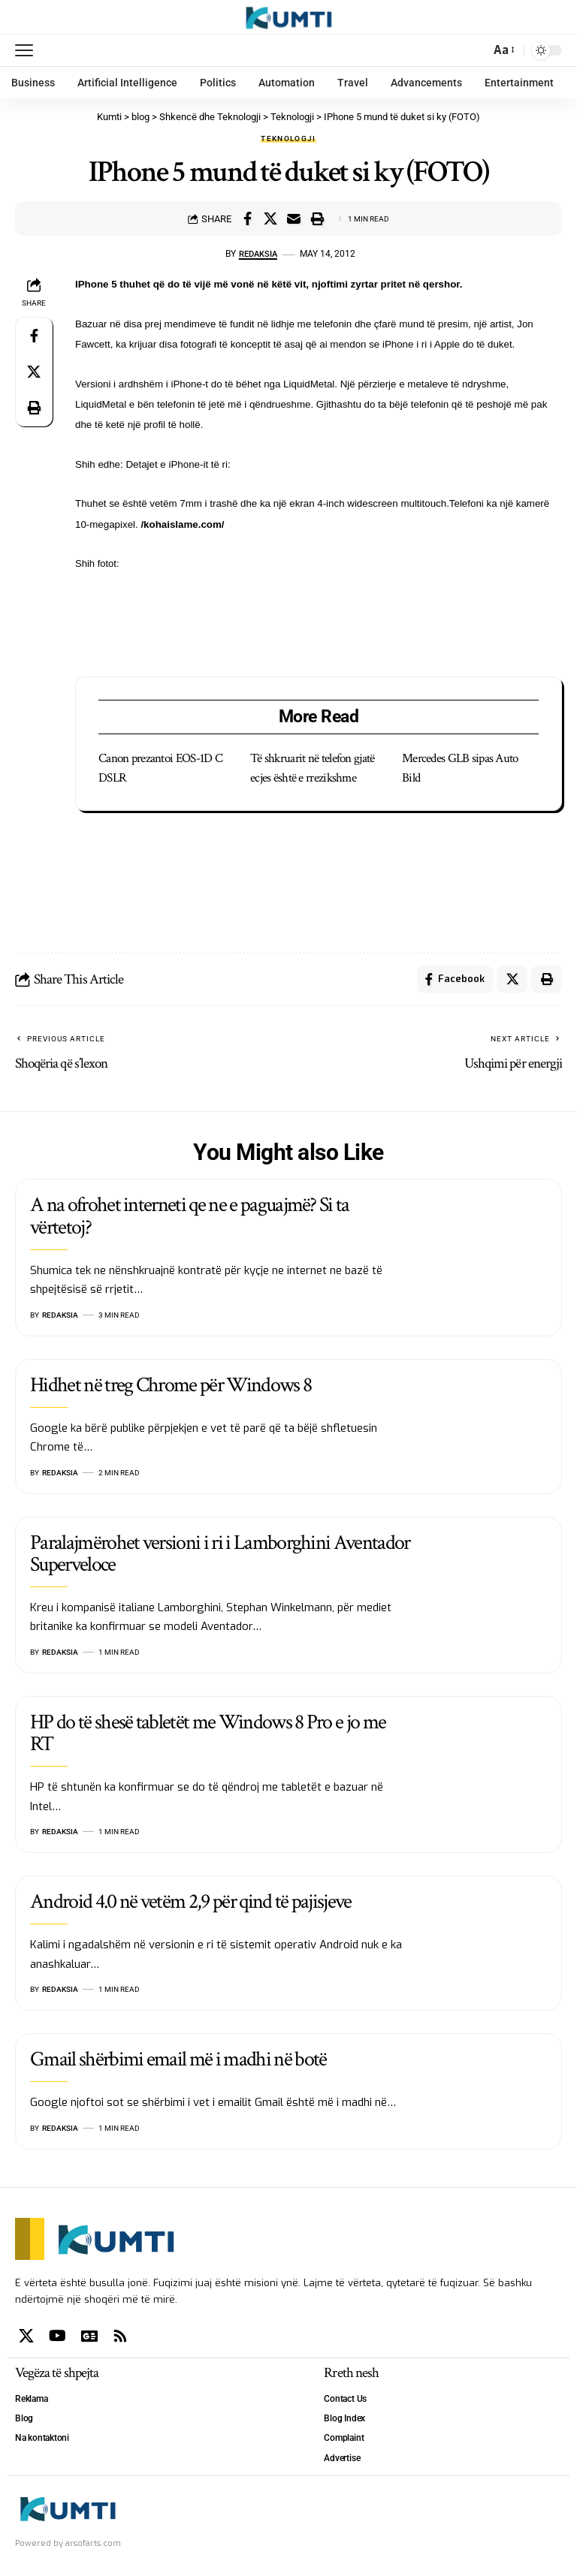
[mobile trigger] (28, 50)
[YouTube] (57, 2339)
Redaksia (258, 254)
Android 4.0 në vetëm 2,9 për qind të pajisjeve (191, 1904)
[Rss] (120, 2339)
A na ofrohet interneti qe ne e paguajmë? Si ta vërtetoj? (189, 1218)
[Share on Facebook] (247, 218)
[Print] (317, 218)
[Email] (293, 218)
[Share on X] (270, 218)
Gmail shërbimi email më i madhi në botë (178, 2062)
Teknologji (288, 139)
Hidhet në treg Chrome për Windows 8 (170, 1387)
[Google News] (89, 2339)
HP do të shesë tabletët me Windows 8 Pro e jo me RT (207, 1735)
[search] (475, 50)
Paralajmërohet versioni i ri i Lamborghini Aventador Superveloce (220, 1555)
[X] (26, 2339)
